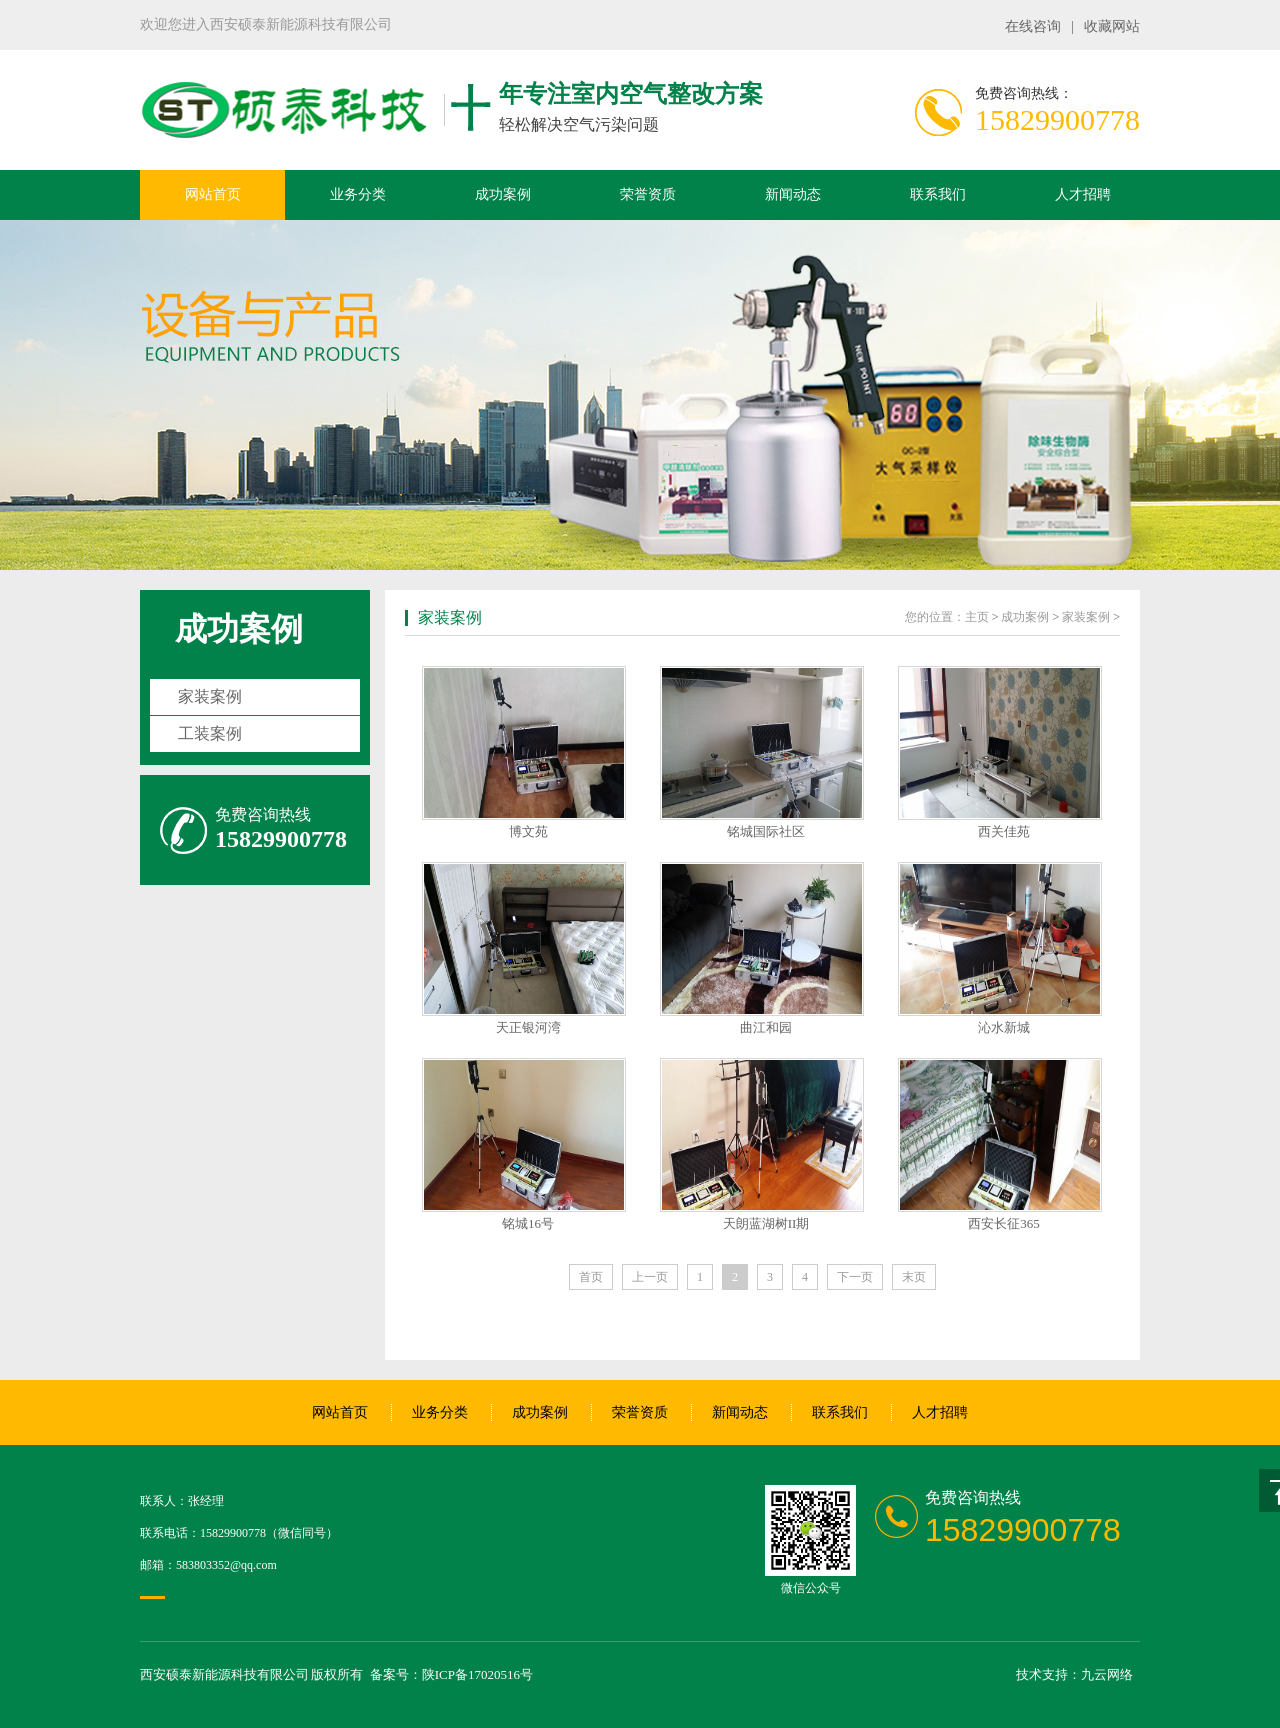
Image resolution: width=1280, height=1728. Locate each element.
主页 (977, 617)
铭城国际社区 (766, 831)
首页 (591, 1277)
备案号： (396, 1674)
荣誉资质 (648, 194)
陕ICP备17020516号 (477, 1674)
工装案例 (210, 733)
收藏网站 (1112, 26)
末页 (914, 1277)
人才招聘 (1083, 194)
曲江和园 (766, 1027)
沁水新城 (1004, 1027)
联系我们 (938, 194)
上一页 (650, 1277)
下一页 (855, 1277)
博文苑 (528, 831)
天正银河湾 (528, 1027)
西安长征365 (1004, 1223)
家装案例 (210, 696)
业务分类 (358, 194)
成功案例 (503, 194)
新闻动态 (793, 194)
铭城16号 (528, 1223)
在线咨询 (1033, 26)
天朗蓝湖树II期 (766, 1223)
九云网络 (1107, 1674)
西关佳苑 (1004, 831)
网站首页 (213, 194)
